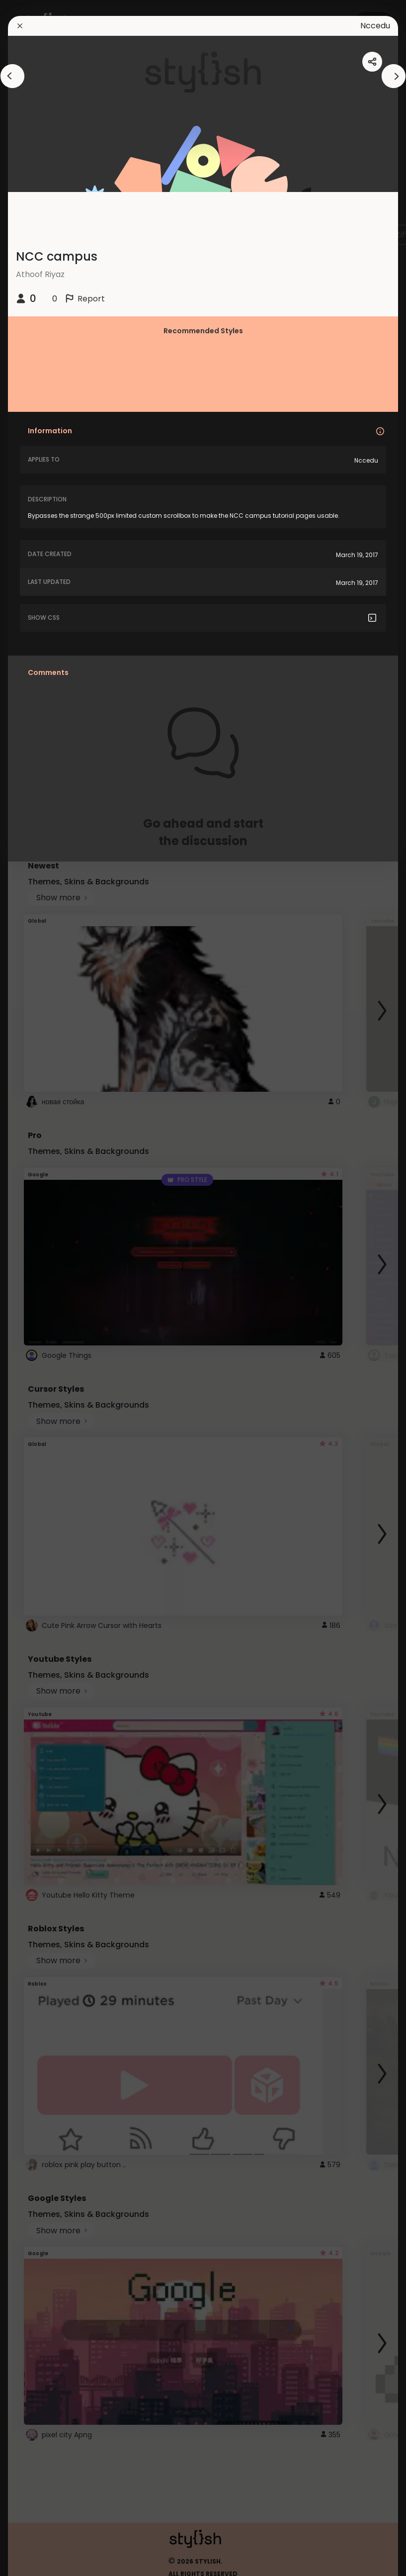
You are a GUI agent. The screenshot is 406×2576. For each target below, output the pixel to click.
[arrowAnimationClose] (12, 76)
